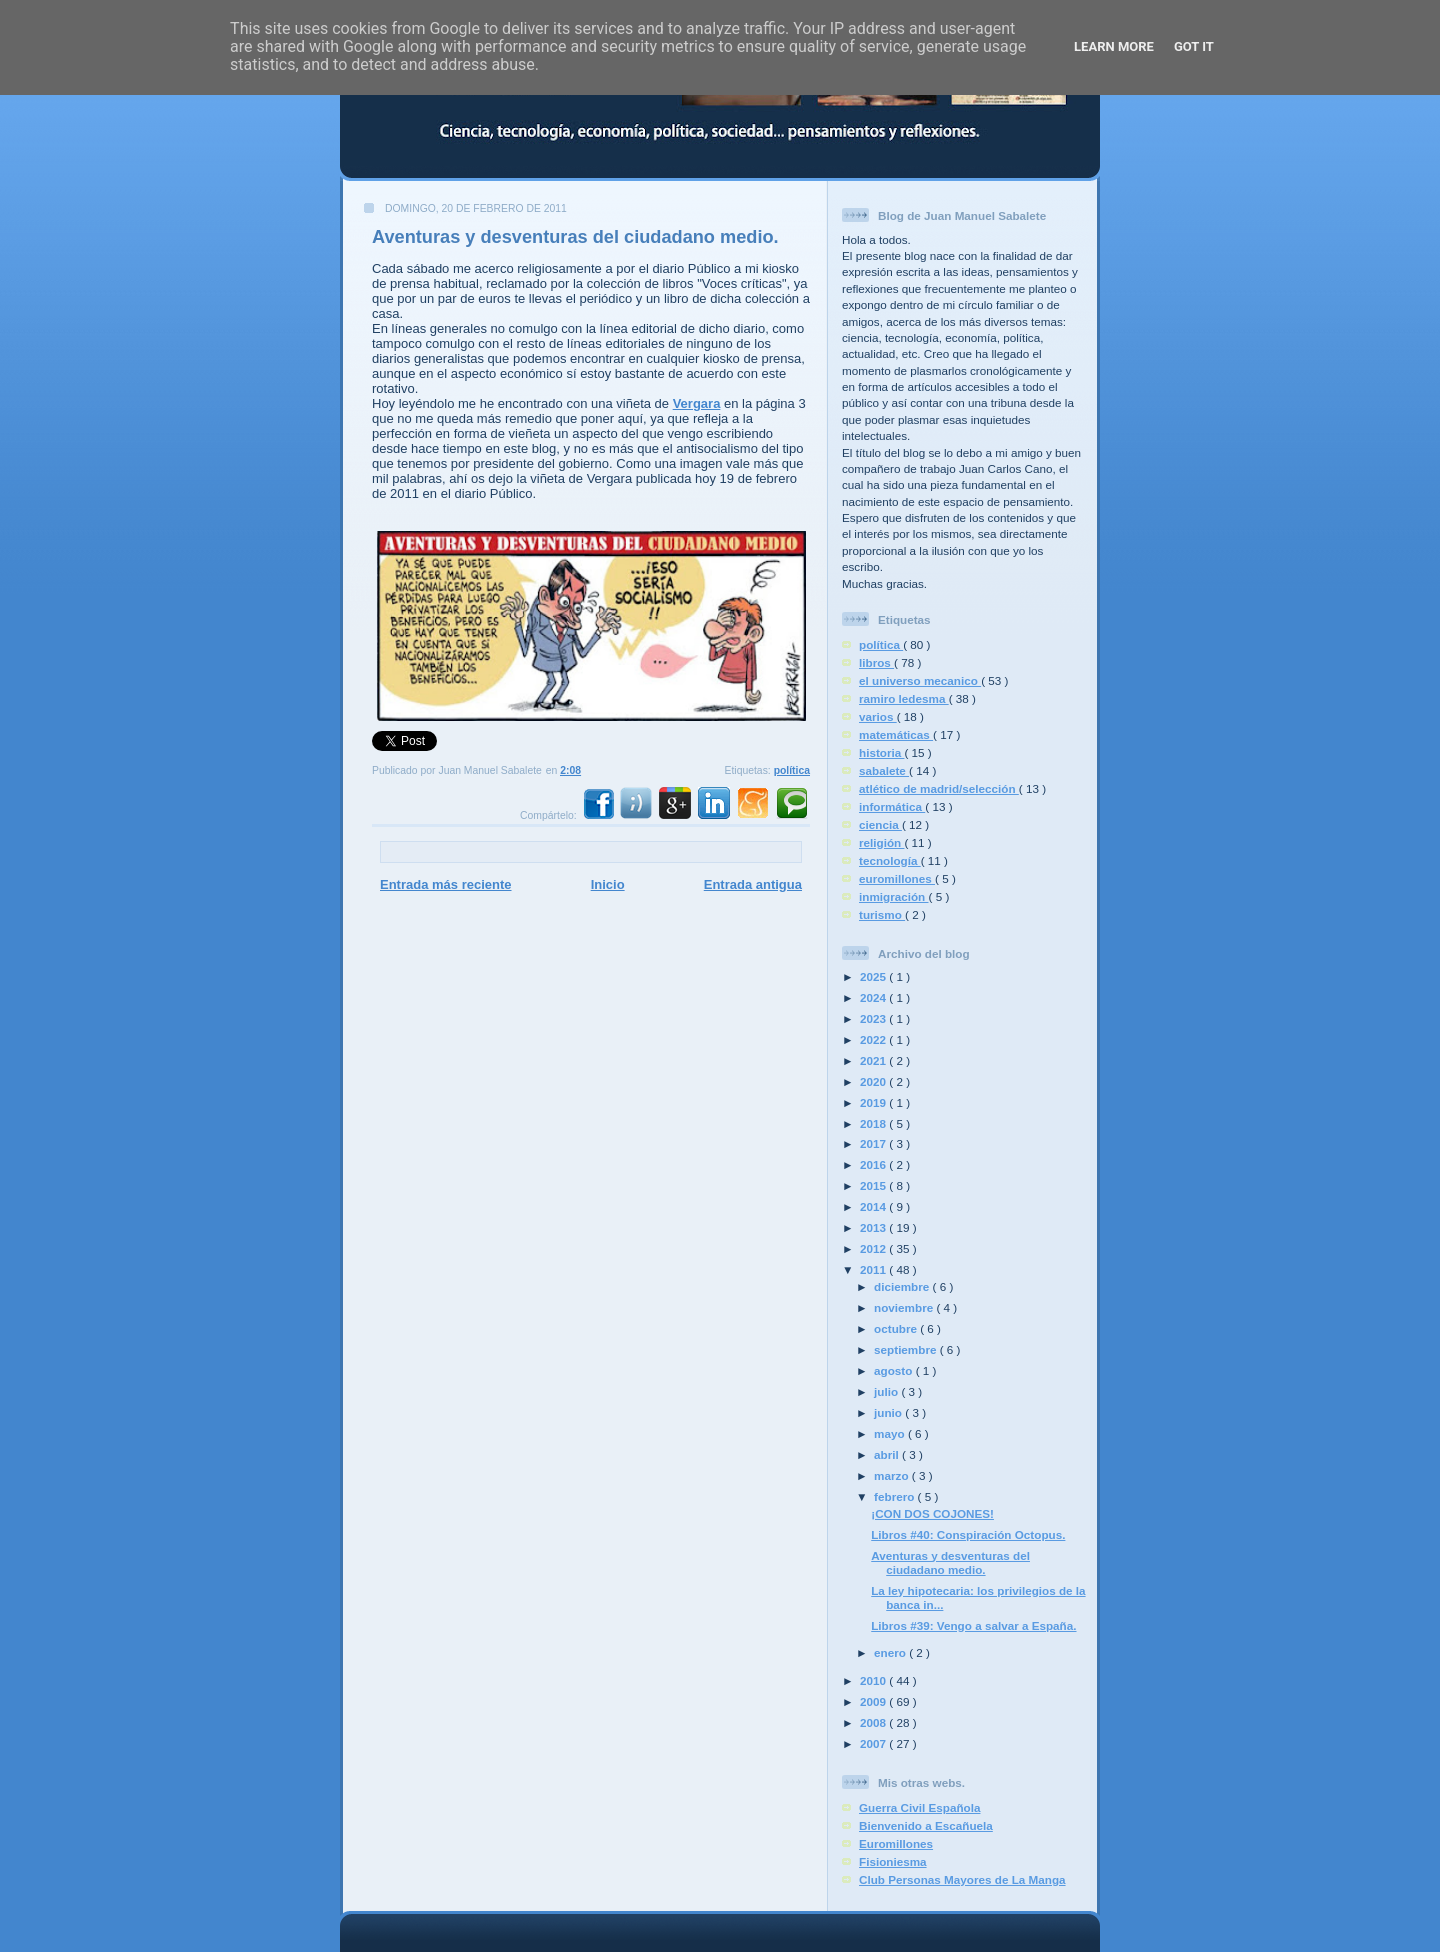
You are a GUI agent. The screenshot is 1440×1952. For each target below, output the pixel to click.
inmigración (894, 896)
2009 (874, 1701)
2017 (874, 1143)
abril (888, 1454)
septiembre (907, 1349)
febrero (896, 1496)
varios (878, 716)
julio (887, 1391)
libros (876, 662)
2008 (874, 1722)
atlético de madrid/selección (939, 788)
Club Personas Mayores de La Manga (962, 1879)
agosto (895, 1370)
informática (892, 806)
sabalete (884, 770)
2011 (874, 1269)
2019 (874, 1102)
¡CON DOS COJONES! (932, 1513)
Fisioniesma (893, 1861)
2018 (874, 1123)
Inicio (608, 884)
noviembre (905, 1307)
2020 (874, 1081)
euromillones (897, 878)
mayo (891, 1433)
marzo (893, 1475)
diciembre (903, 1286)
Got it (1194, 46)
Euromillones (896, 1843)
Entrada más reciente (446, 884)
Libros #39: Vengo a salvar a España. (973, 1625)
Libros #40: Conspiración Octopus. (968, 1534)
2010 (874, 1680)
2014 (874, 1206)
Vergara (697, 403)
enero (891, 1652)
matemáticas (896, 734)
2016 (874, 1164)
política (792, 770)
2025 (874, 976)
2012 (874, 1248)
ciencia (880, 824)
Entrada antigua (753, 884)
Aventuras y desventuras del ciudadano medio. (575, 237)
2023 (874, 1018)
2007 (874, 1743)
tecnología (890, 860)
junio (889, 1412)
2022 (874, 1039)
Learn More (1114, 46)
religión (881, 842)
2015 (874, 1185)
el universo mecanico (920, 680)
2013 (874, 1227)
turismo (882, 914)
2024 (874, 997)
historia (881, 752)
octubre (897, 1328)
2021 (874, 1060)
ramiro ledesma (904, 698)
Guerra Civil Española (919, 1807)
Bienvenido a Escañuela (926, 1825)
